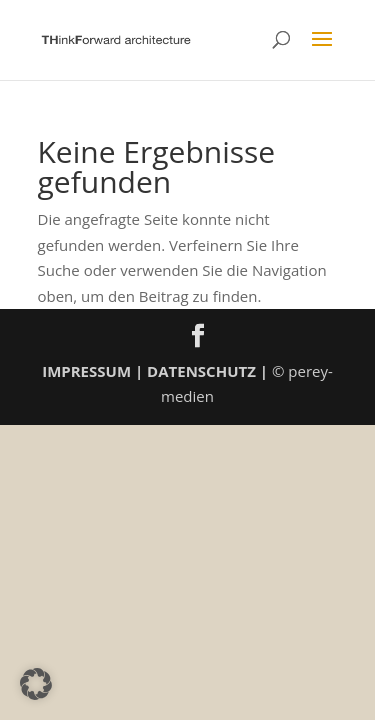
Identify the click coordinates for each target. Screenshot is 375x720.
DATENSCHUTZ (201, 371)
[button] (36, 684)
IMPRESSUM (86, 371)
